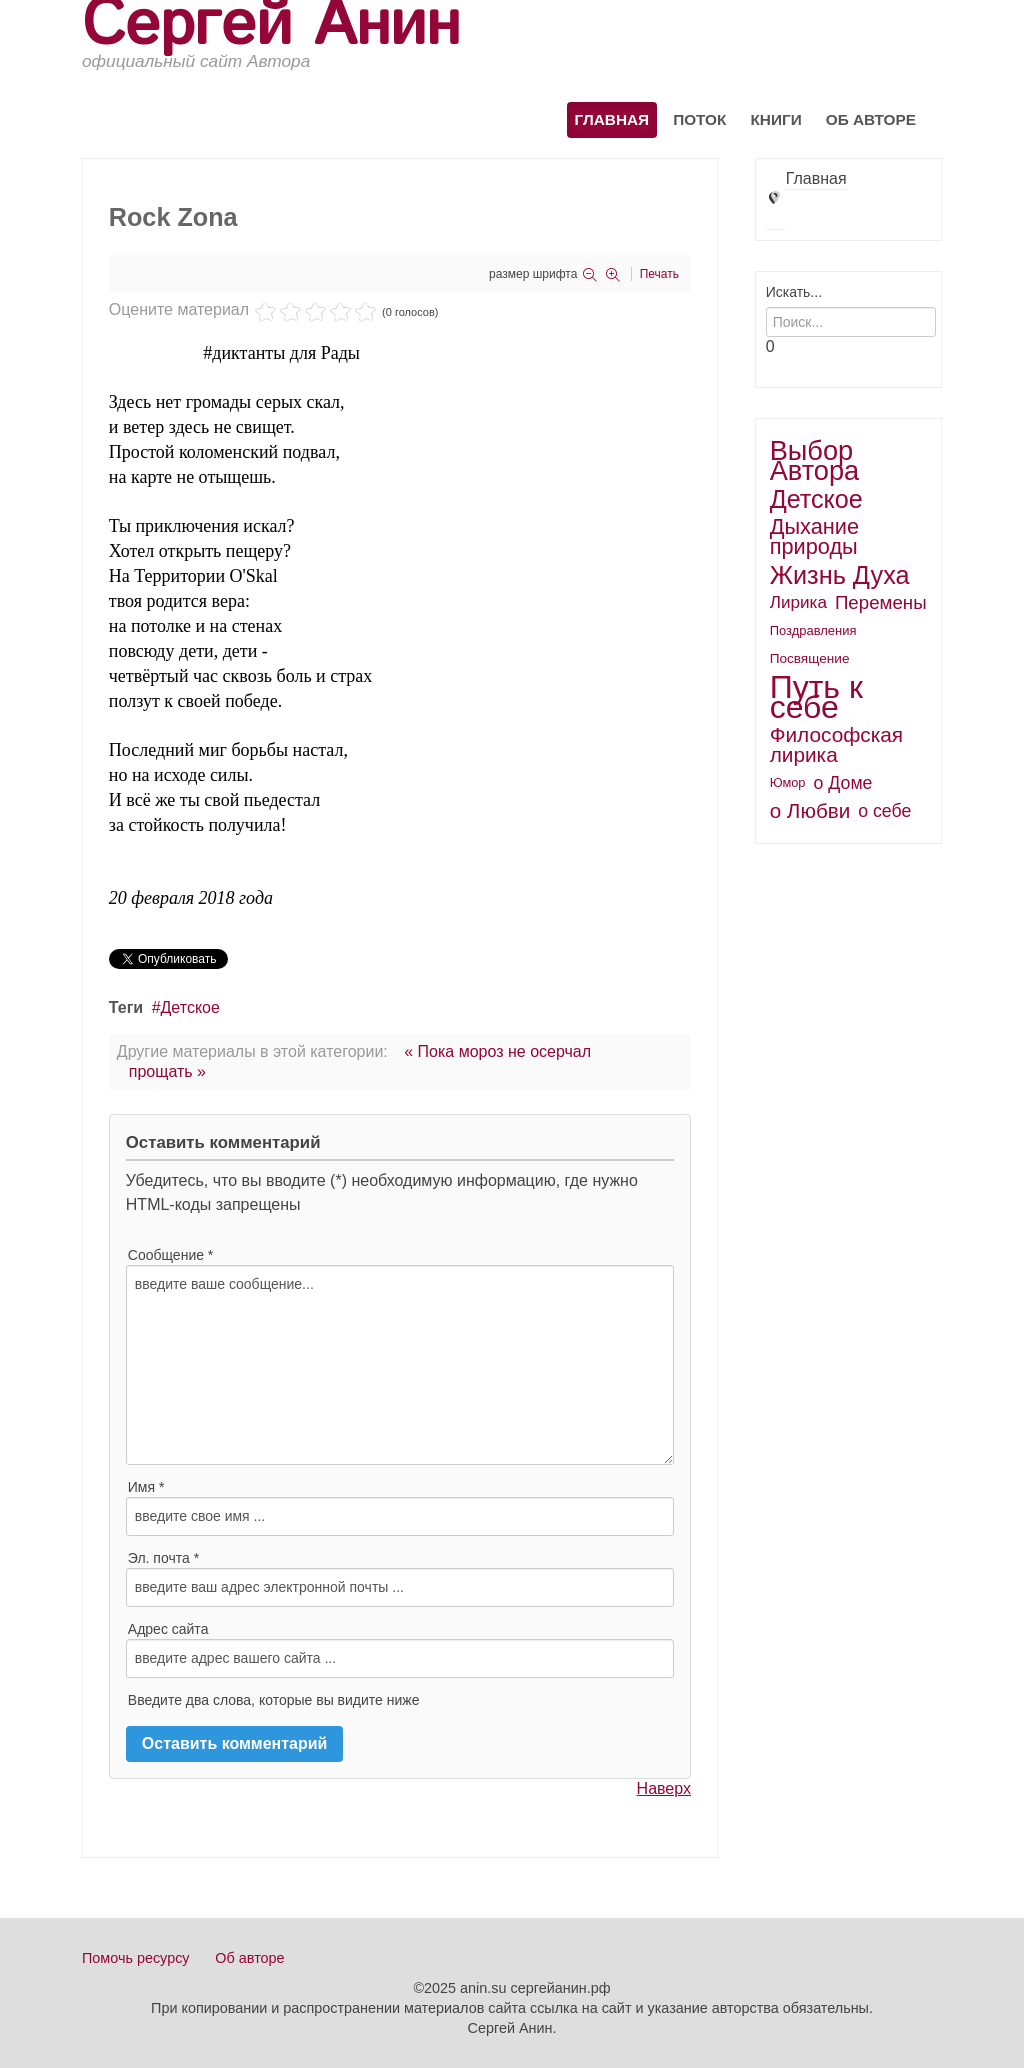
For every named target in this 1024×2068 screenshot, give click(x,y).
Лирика (798, 602)
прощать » (167, 1071)
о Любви (810, 810)
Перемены (881, 602)
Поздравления (813, 630)
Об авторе (871, 119)
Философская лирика (836, 744)
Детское (190, 1007)
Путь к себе (816, 697)
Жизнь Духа (840, 575)
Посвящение (810, 658)
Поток (699, 119)
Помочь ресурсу (136, 1958)
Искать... (794, 292)
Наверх (664, 1788)
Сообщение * (171, 1255)
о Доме (843, 783)
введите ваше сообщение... (400, 1365)
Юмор (788, 782)
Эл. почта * (163, 1558)
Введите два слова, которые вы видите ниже (274, 1700)
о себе (884, 811)
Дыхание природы (814, 536)
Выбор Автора (815, 461)
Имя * (146, 1487)
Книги (775, 119)
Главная (612, 119)
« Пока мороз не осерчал (497, 1051)
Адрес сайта (168, 1629)
